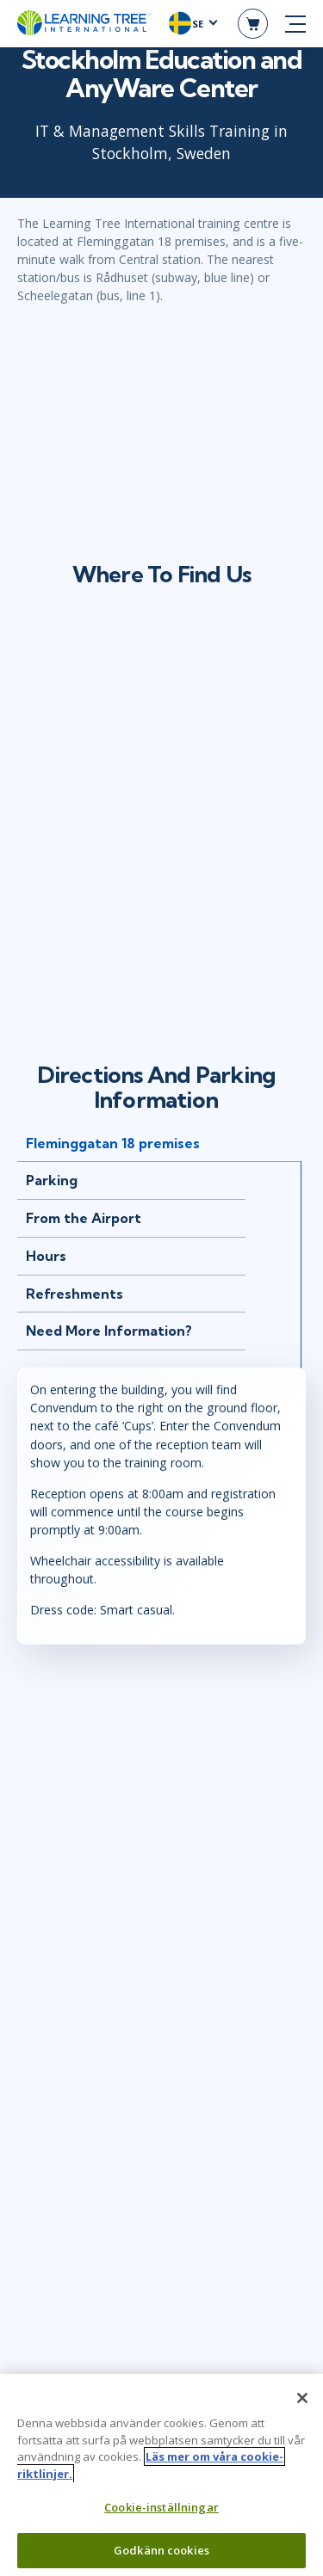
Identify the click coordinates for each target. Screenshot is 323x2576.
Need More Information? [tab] (109, 1330)
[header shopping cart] (253, 24)
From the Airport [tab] (83, 1218)
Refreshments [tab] (74, 1293)
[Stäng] (302, 2398)
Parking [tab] (52, 1180)
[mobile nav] (295, 24)
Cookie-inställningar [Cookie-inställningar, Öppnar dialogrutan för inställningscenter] (161, 2507)
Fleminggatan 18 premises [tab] (113, 1143)
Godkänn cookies (161, 2550)
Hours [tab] (46, 1255)
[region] (161, 2475)
